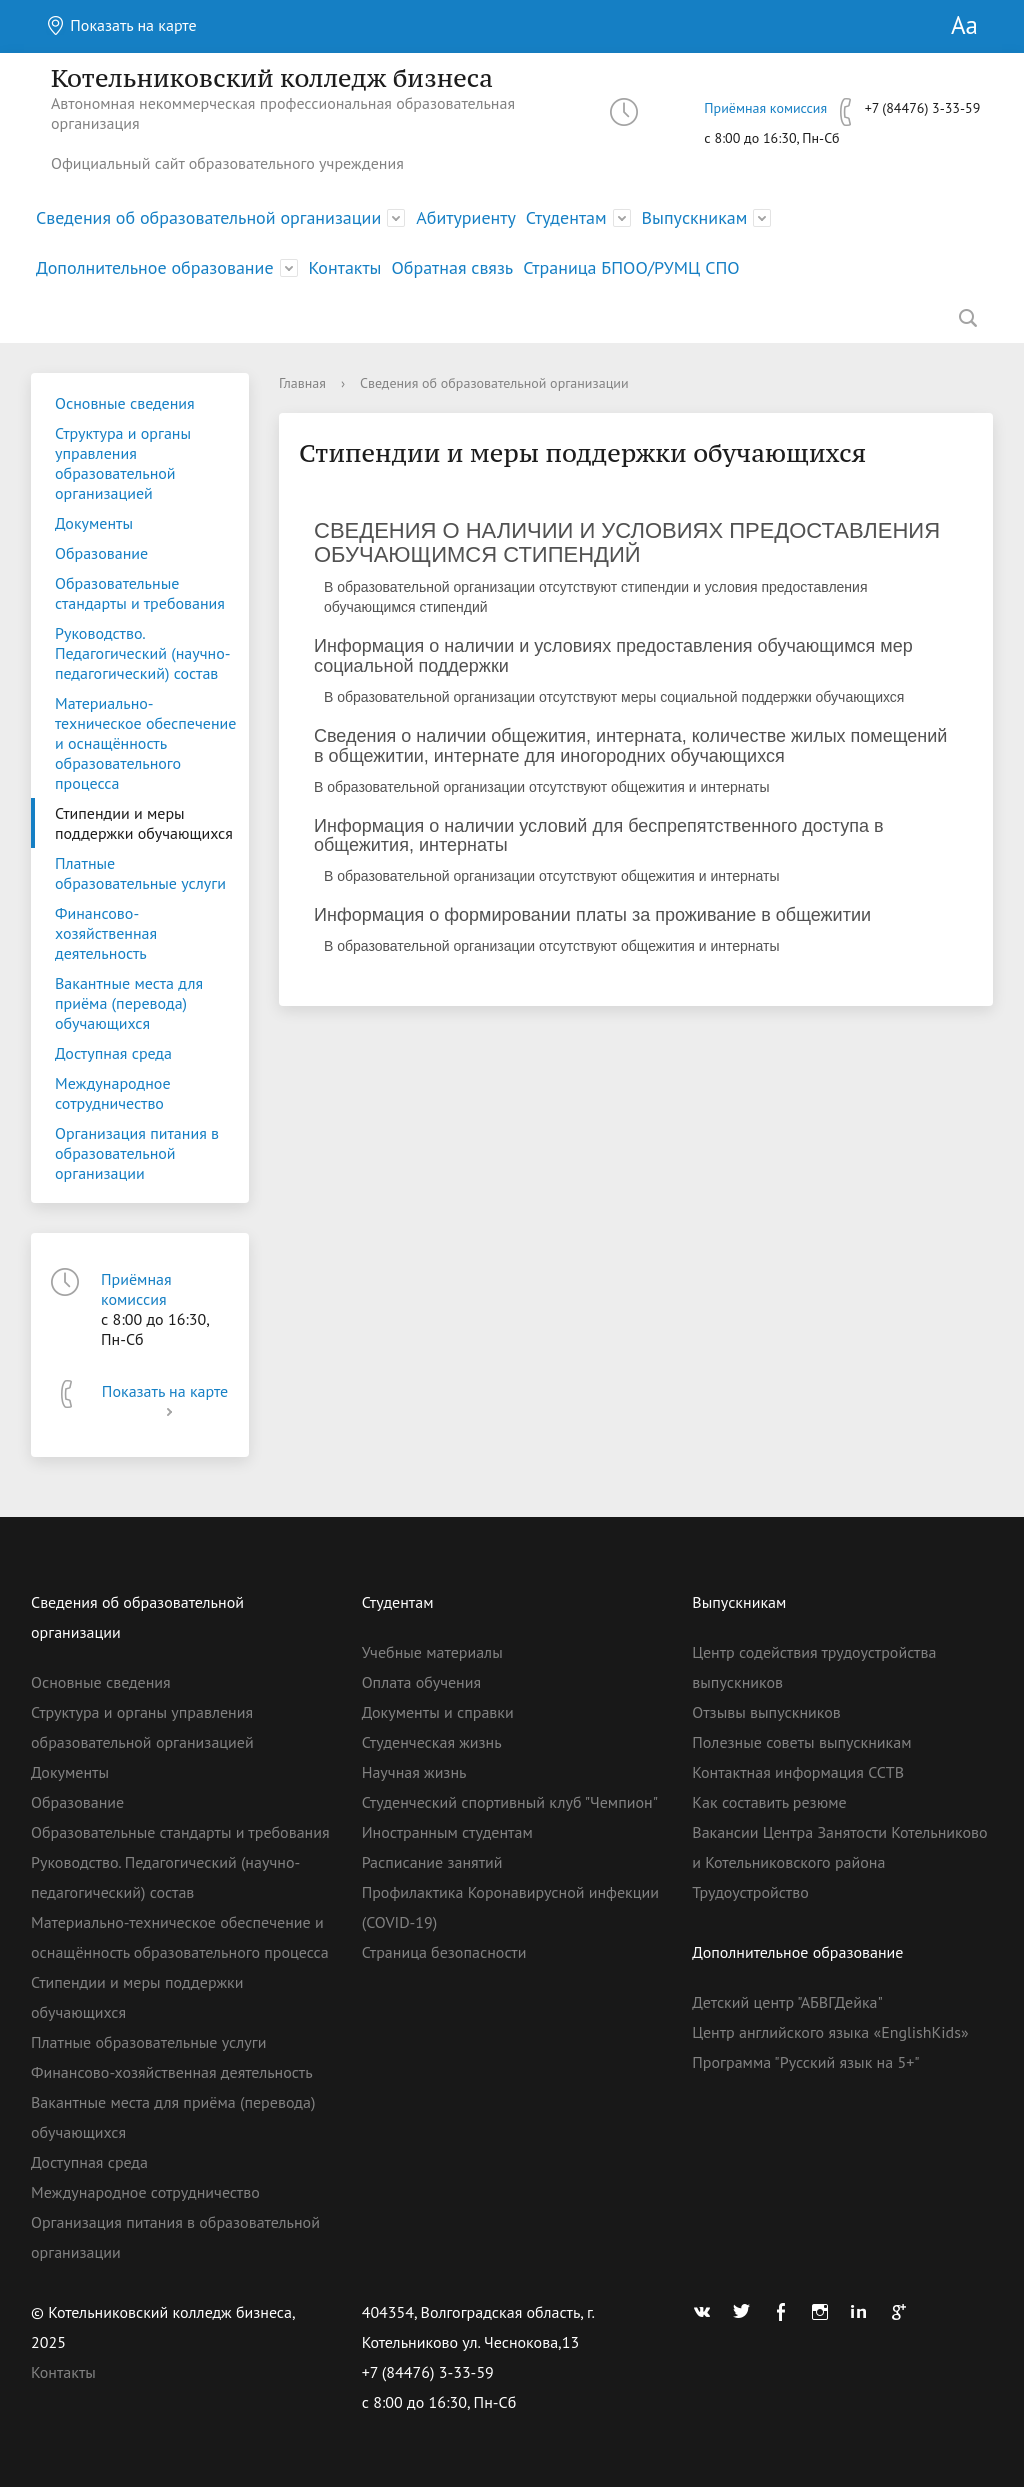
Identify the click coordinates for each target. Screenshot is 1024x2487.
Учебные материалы (432, 1652)
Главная (302, 383)
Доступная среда (113, 1053)
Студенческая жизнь (432, 1742)
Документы (94, 523)
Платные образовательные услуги (140, 873)
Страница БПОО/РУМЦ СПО (631, 267)
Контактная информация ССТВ (798, 1772)
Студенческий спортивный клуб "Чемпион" (510, 1802)
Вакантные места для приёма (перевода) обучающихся (129, 1003)
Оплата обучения (421, 1682)
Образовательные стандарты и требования (140, 593)
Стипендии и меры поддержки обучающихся (144, 823)
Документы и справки (438, 1712)
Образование (101, 553)
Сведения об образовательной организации (208, 217)
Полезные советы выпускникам (801, 1742)
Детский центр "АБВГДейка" (787, 2002)
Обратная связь (452, 267)
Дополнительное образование (155, 267)
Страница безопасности (444, 1952)
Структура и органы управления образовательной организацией (123, 463)
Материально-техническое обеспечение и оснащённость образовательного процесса (145, 743)
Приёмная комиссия (765, 108)
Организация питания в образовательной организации (137, 1153)
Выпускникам (695, 217)
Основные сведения (125, 403)
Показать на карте (121, 25)
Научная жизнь (414, 1772)
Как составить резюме (769, 1802)
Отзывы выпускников (766, 1712)
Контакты (345, 267)
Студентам (566, 217)
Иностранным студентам (447, 1832)
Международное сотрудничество (113, 1093)
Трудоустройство (750, 1892)
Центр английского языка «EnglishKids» (830, 2032)
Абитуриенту (466, 217)
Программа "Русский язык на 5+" (805, 2062)
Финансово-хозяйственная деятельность (106, 933)
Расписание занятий (432, 1862)
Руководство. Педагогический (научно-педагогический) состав (143, 653)
